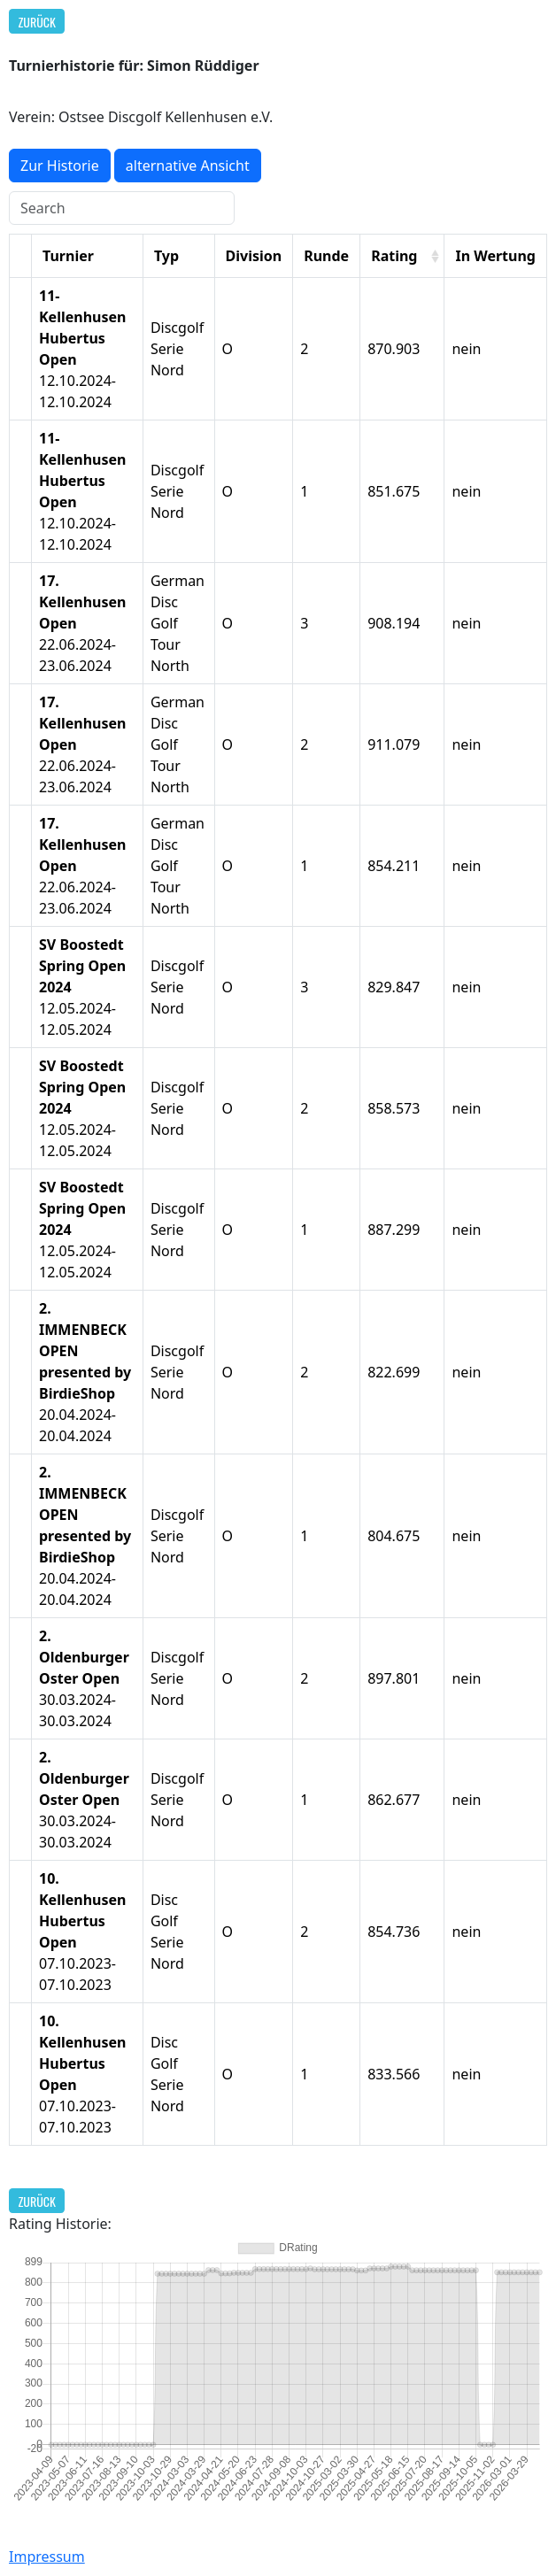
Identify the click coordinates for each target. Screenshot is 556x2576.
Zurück (37, 21)
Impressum (47, 2556)
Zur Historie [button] (59, 165)
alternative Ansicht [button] (188, 165)
